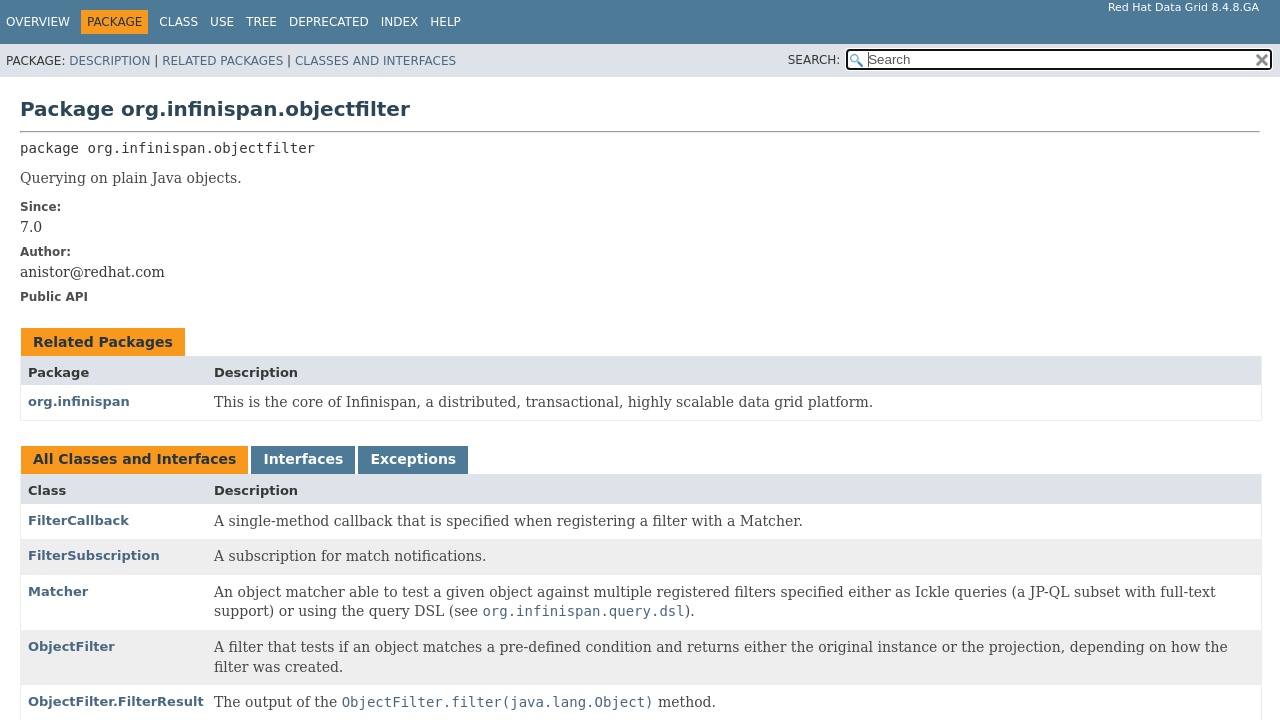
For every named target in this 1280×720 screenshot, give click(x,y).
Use (222, 22)
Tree (261, 22)
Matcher (58, 591)
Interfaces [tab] (303, 459)
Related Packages (222, 61)
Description (109, 61)
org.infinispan (79, 401)
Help (445, 22)
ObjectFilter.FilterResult (116, 701)
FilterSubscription (94, 555)
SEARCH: (814, 60)
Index (400, 22)
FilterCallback (78, 520)
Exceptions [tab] (413, 459)
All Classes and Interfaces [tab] (134, 459)
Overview (38, 22)
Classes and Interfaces (375, 61)
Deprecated (329, 22)
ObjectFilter (71, 646)
